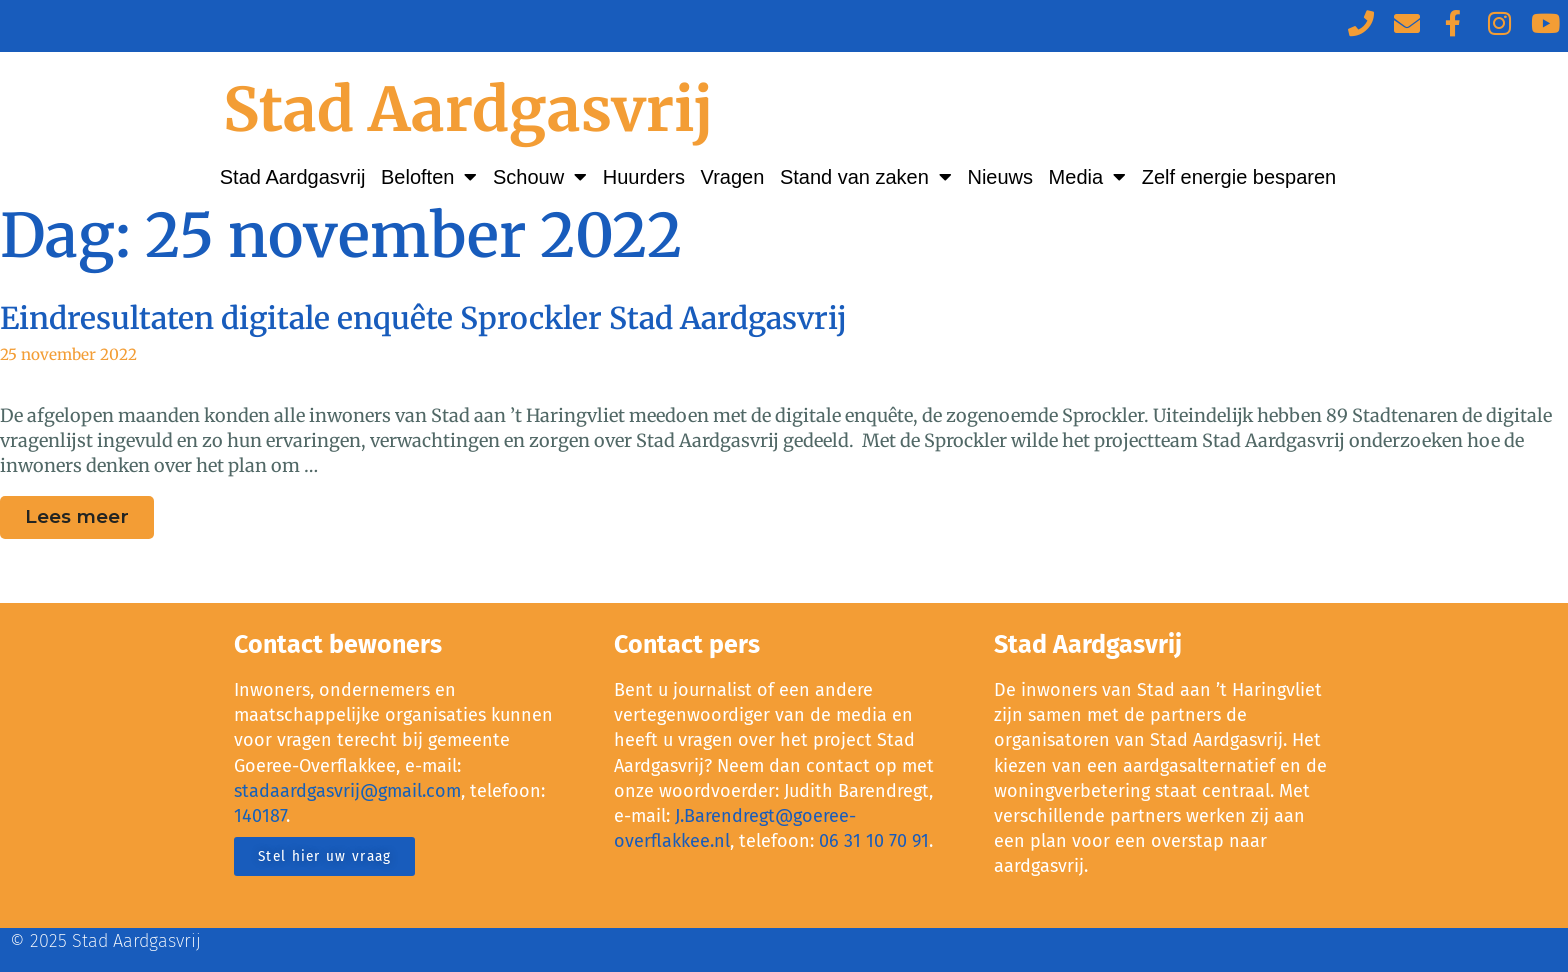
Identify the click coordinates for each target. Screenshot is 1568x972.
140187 (260, 816)
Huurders (644, 177)
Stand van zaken (866, 177)
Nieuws (1000, 177)
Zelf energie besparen (1239, 177)
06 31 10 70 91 (874, 841)
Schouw (540, 177)
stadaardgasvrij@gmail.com (347, 791)
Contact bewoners (338, 645)
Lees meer (89, 512)
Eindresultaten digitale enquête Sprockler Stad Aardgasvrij (423, 318)
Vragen (733, 177)
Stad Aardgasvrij (468, 109)
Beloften (429, 177)
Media (1087, 177)
